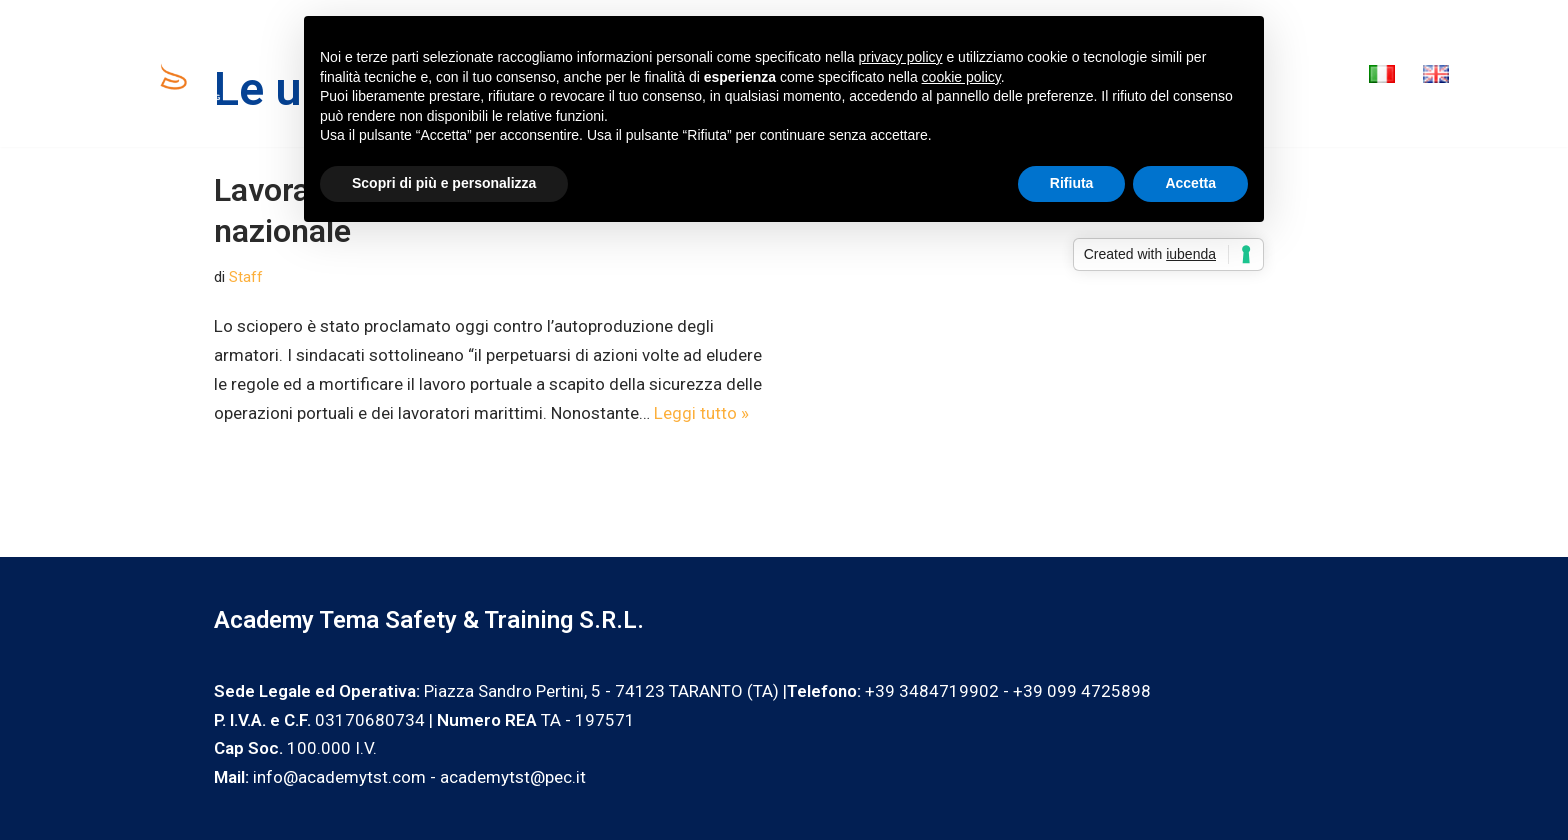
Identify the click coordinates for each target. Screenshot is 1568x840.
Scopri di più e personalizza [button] (444, 183)
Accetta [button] (1190, 183)
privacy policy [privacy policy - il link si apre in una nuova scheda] (901, 57)
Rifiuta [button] (1072, 183)
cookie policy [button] (961, 77)
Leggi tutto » (701, 413)
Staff (246, 277)
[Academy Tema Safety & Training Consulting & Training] (175, 73)
